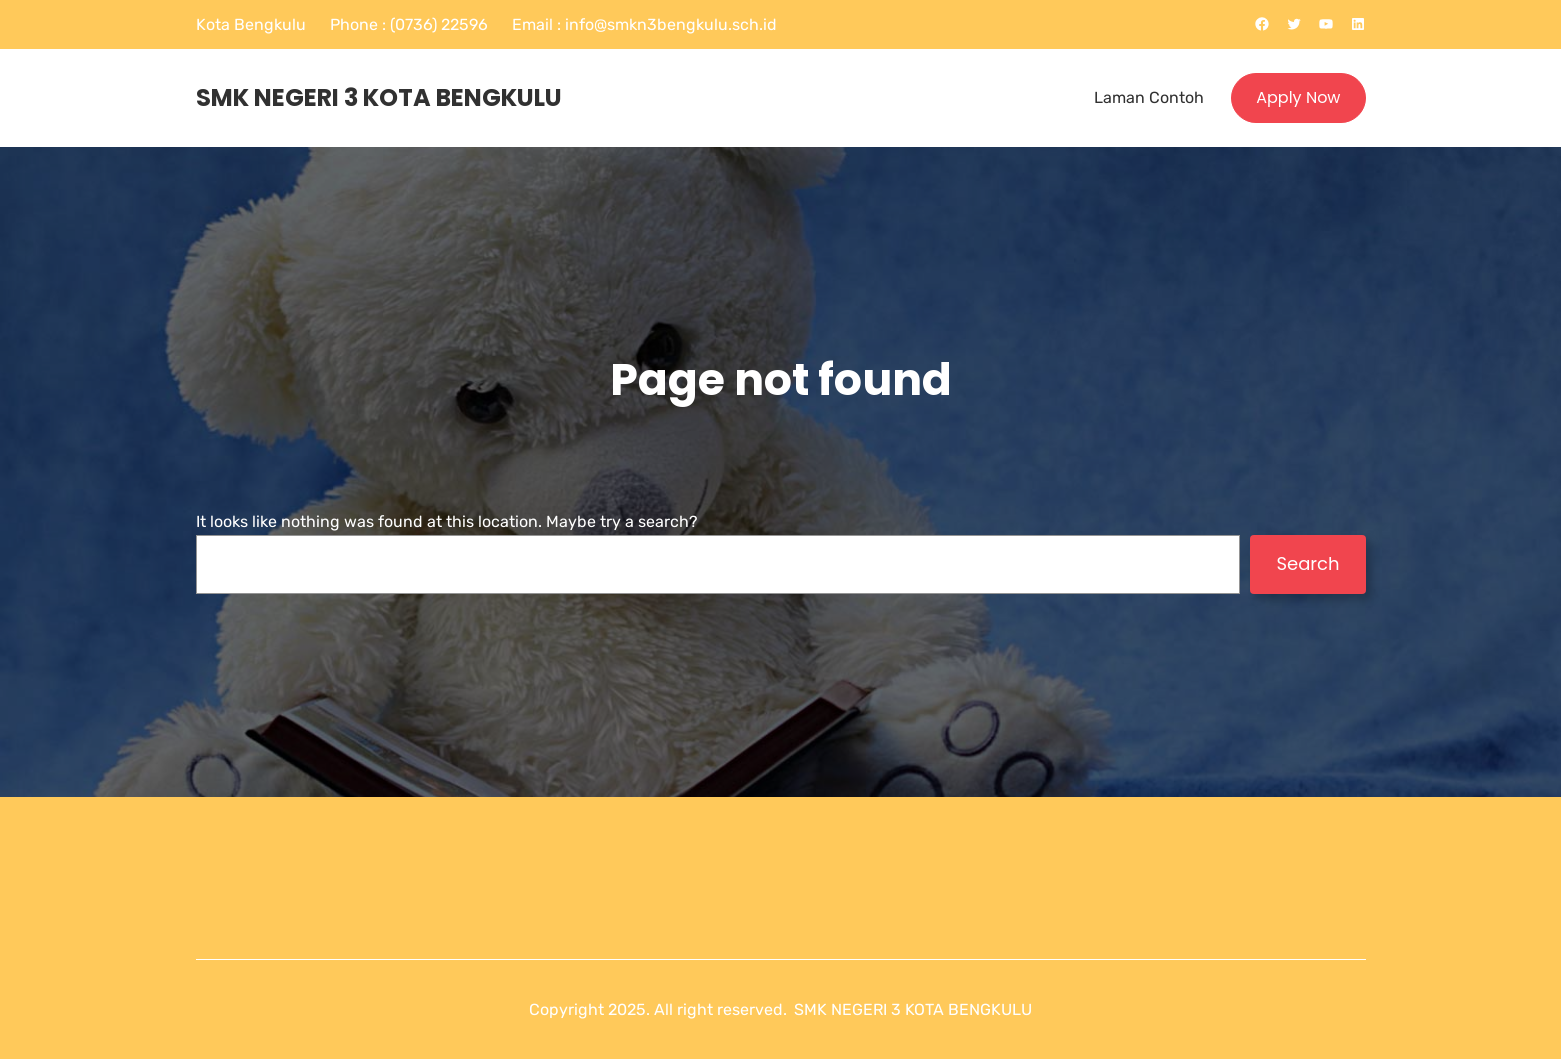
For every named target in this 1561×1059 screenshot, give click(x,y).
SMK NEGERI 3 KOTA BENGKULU (379, 97)
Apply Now (1298, 97)
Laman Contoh (1149, 97)
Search (1307, 563)
